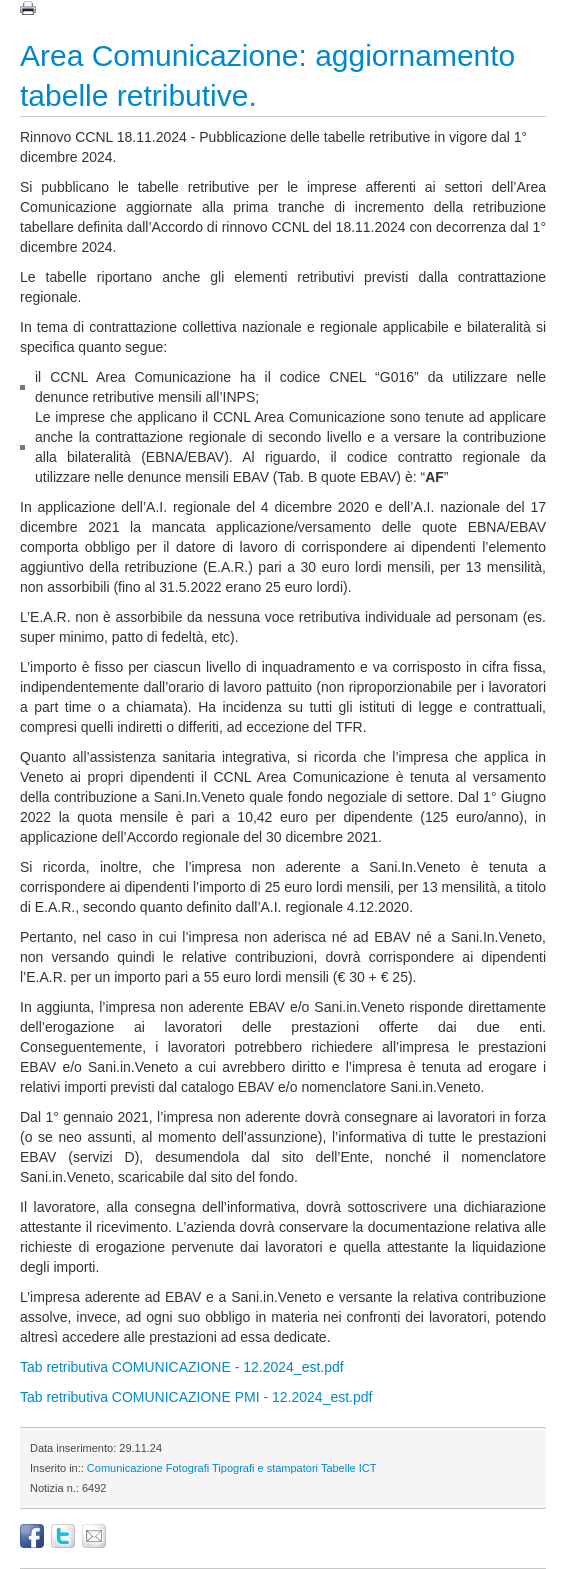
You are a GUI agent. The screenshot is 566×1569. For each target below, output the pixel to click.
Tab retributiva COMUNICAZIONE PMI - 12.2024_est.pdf (196, 1397)
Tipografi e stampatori (265, 1468)
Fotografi (187, 1468)
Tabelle (338, 1468)
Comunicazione (125, 1468)
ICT (368, 1468)
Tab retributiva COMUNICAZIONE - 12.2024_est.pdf (182, 1367)
